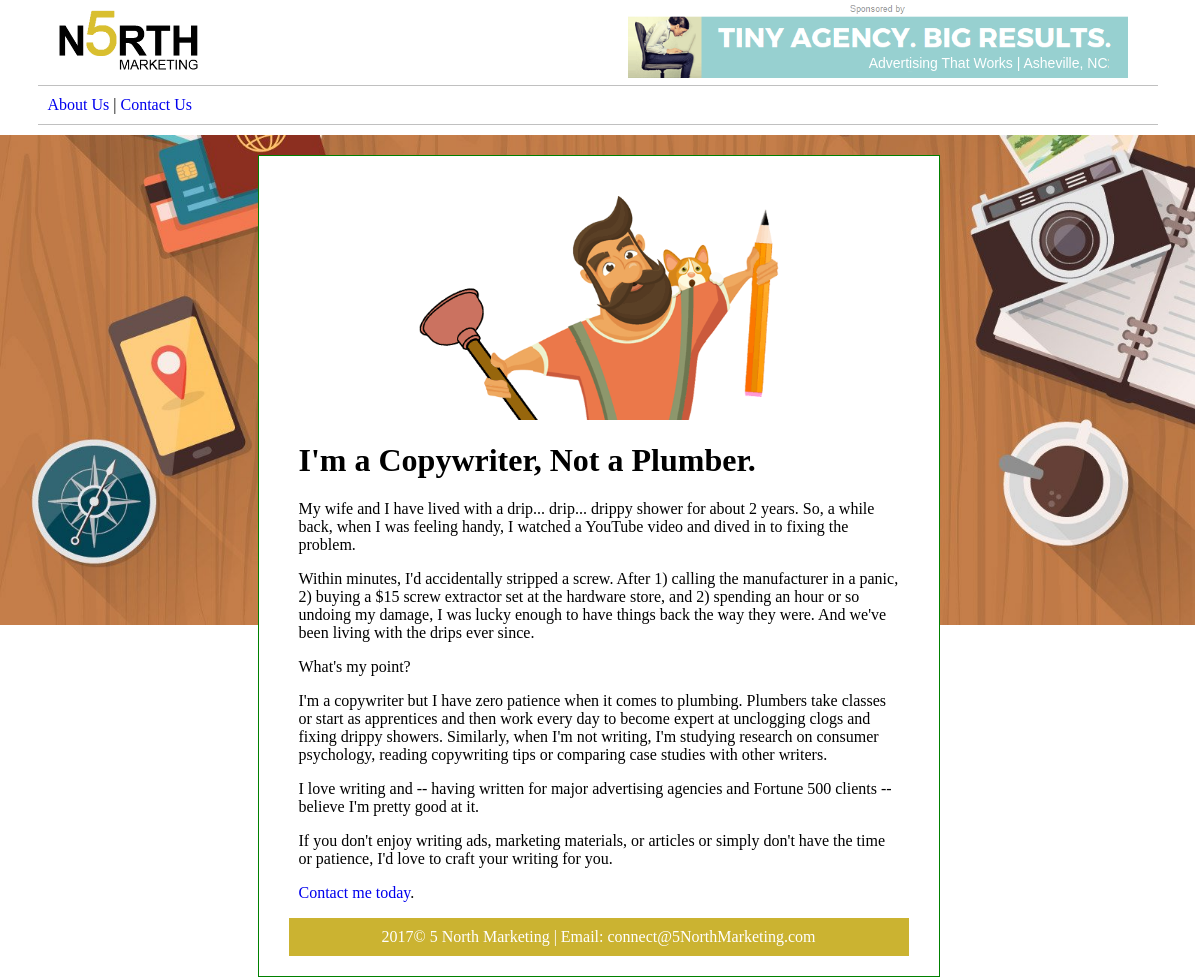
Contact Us (156, 104)
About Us (79, 104)
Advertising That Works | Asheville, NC (988, 63)
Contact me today (355, 892)
